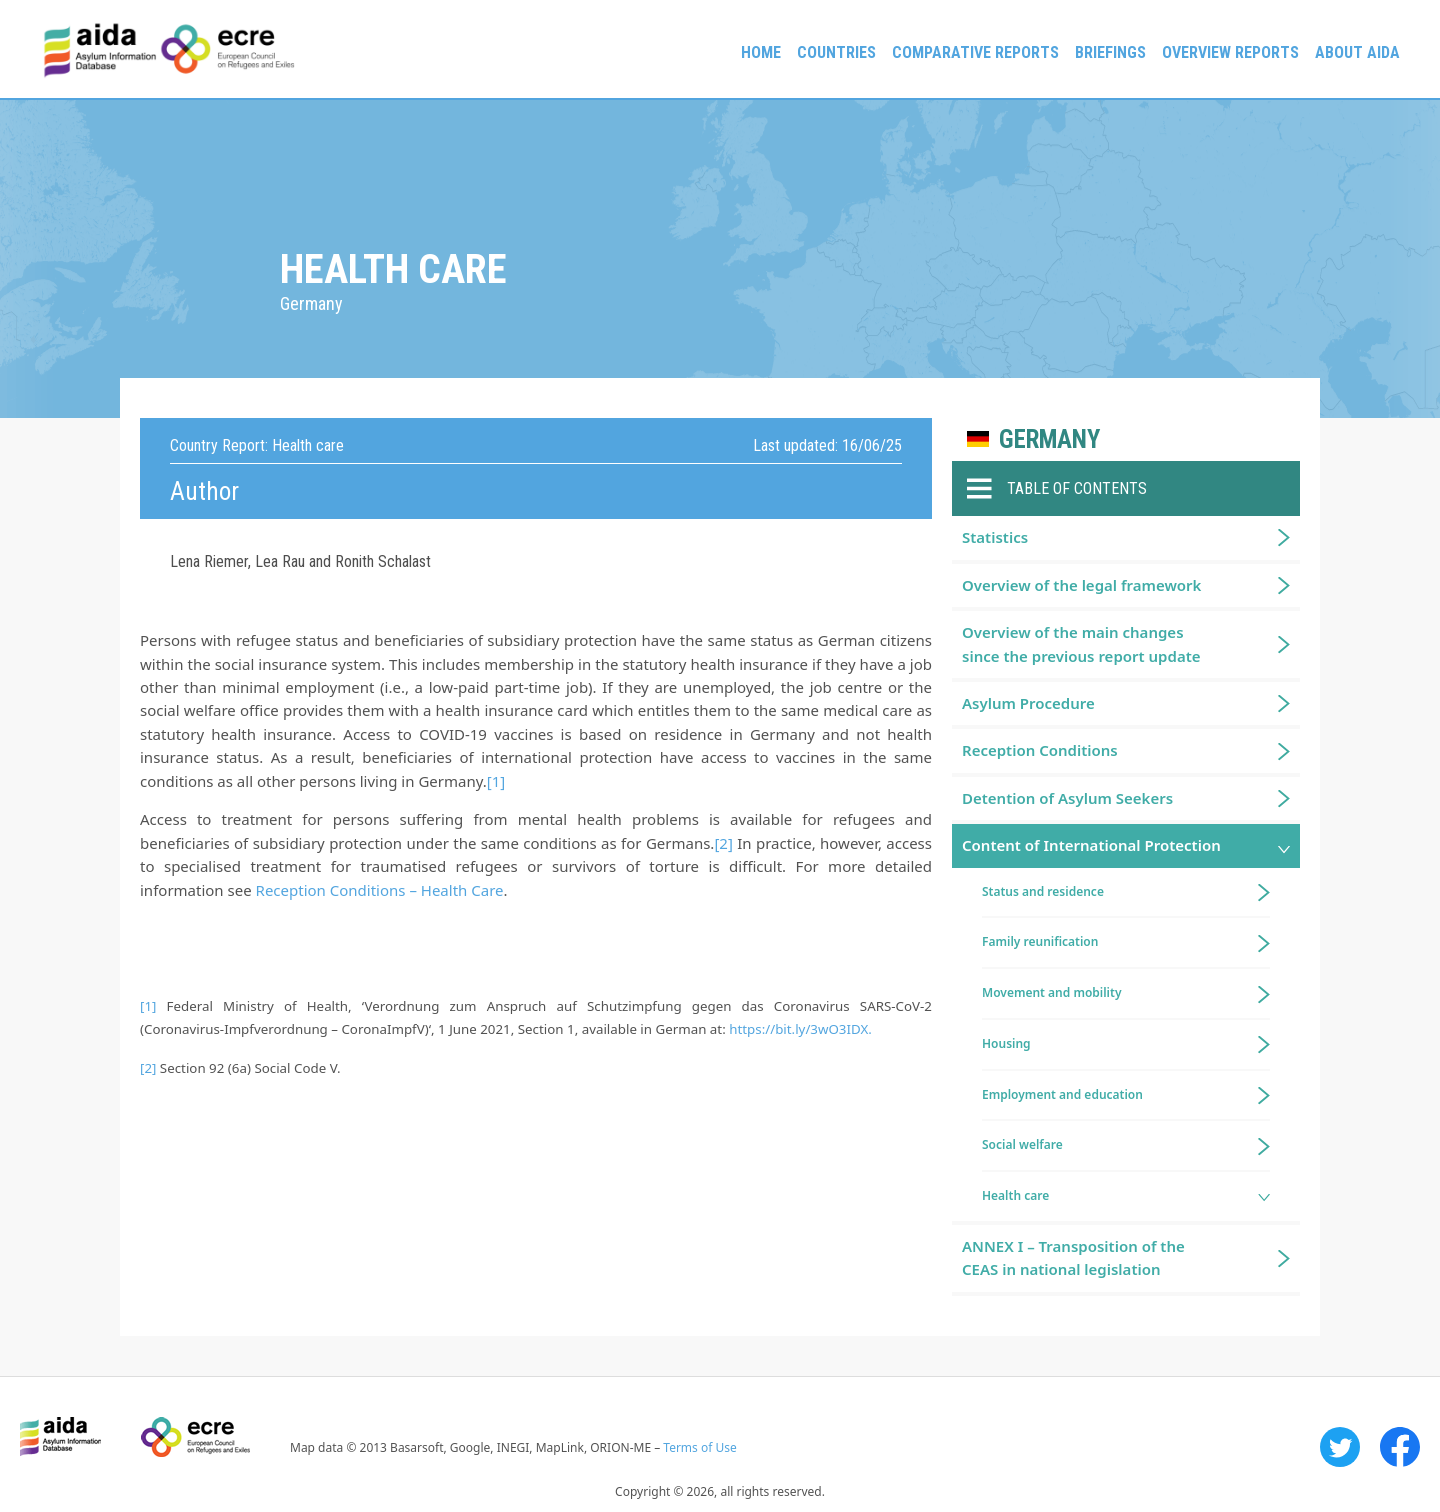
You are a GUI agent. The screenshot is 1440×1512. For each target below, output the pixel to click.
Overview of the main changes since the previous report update (1081, 643)
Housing (1006, 1043)
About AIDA (1357, 52)
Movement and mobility (1051, 992)
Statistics (995, 537)
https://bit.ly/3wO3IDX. (800, 1029)
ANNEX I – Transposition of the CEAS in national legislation (1073, 1257)
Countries (836, 52)
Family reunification (1040, 941)
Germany (1049, 439)
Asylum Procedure (1028, 703)
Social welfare (1022, 1144)
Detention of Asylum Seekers (1067, 798)
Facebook (1400, 1447)
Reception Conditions (1040, 750)
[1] (496, 781)
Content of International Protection (1091, 845)
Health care (1015, 1195)
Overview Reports (1230, 52)
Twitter (1340, 1447)
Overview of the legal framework (1081, 585)
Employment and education (1062, 1094)
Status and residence (1043, 891)
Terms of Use (699, 1447)
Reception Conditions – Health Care (380, 890)
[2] (723, 843)
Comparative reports (975, 52)
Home (761, 52)
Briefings (1110, 52)
